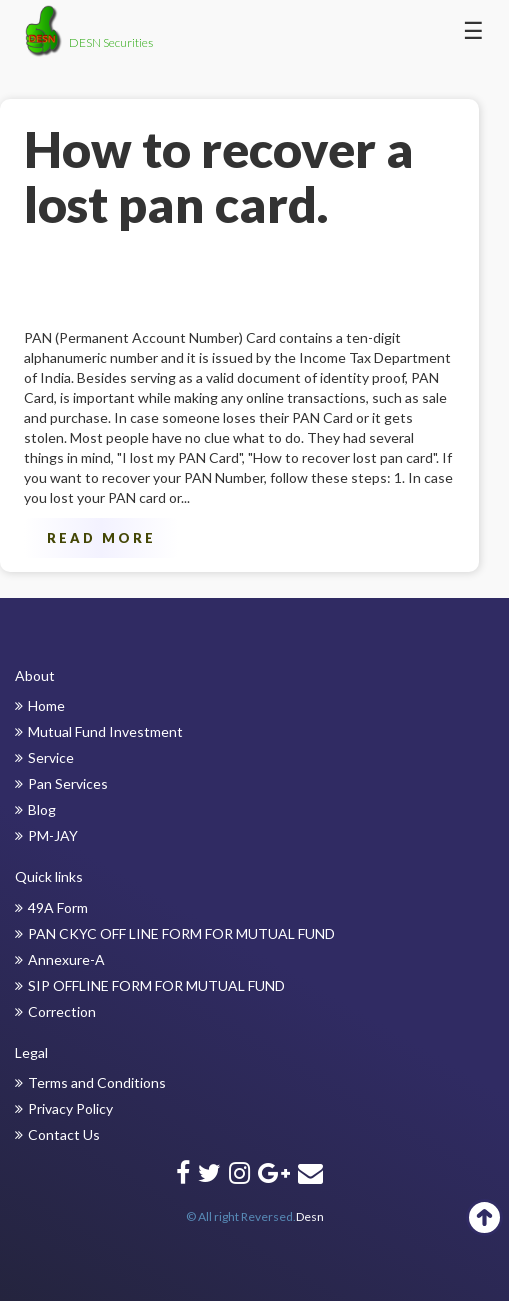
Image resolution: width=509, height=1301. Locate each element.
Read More (101, 538)
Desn (310, 1216)
